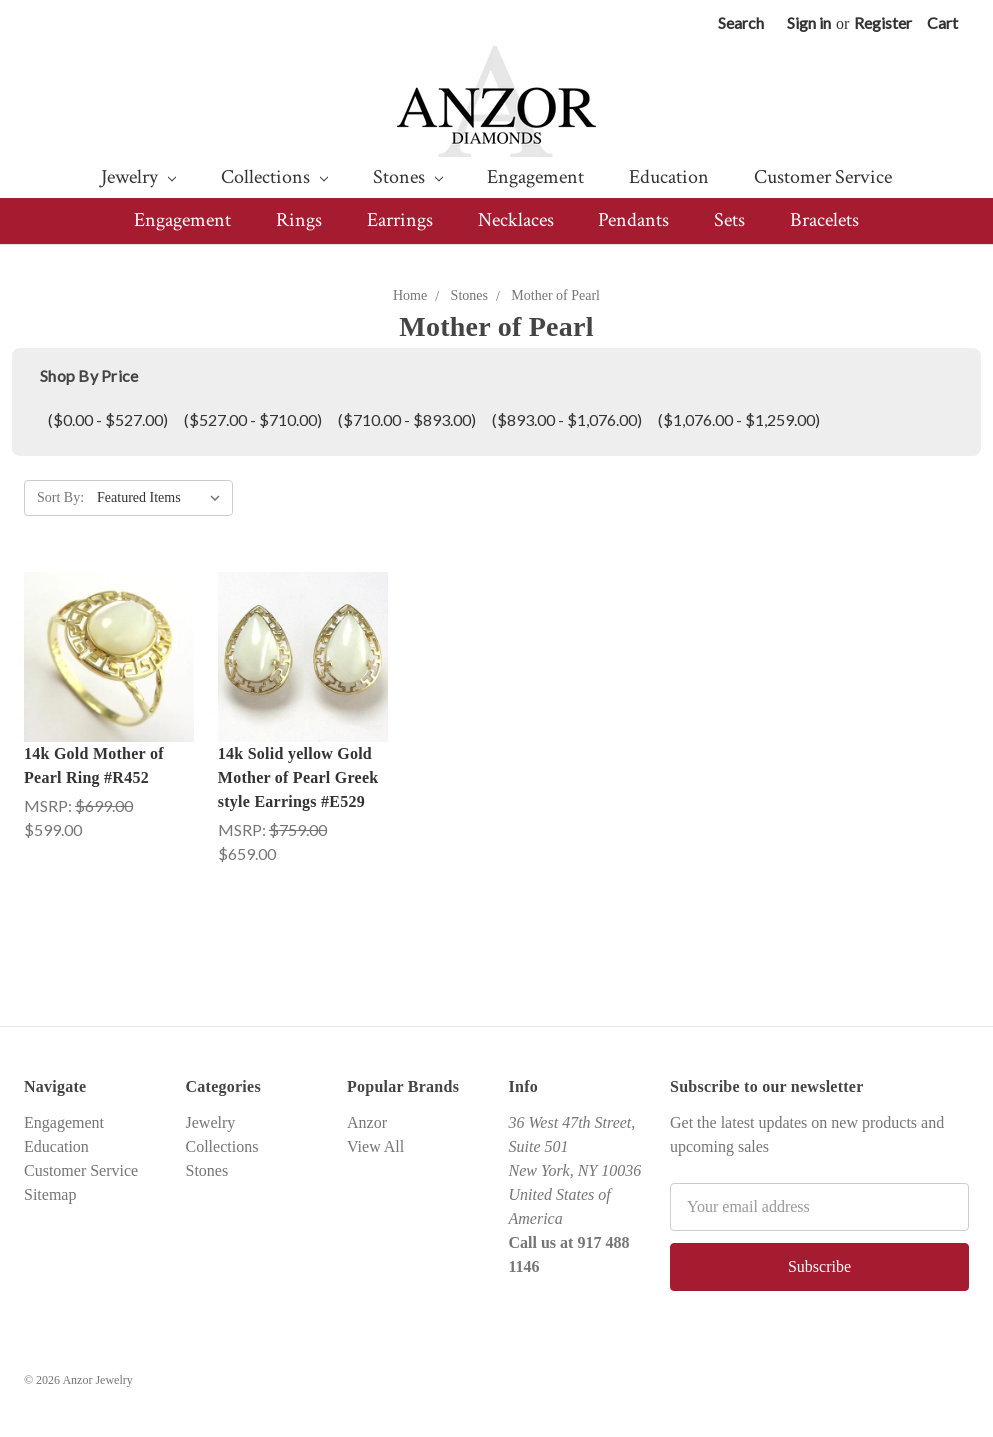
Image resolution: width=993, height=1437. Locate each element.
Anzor (367, 1122)
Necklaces (516, 220)
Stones (408, 177)
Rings (299, 220)
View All (375, 1146)
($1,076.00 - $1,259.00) (739, 419)
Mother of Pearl (555, 295)
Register (883, 22)
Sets (729, 220)
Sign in (809, 22)
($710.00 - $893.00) (407, 419)
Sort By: (60, 497)
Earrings (400, 220)
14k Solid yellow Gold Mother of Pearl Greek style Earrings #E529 (298, 777)
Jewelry (138, 177)
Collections (274, 177)
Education (669, 177)
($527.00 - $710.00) (253, 419)
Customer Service (823, 177)
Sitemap (50, 1194)
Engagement (535, 177)
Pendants (633, 220)
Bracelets (824, 220)
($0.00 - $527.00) (108, 419)
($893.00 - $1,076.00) (567, 419)
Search (741, 22)
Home (410, 295)
